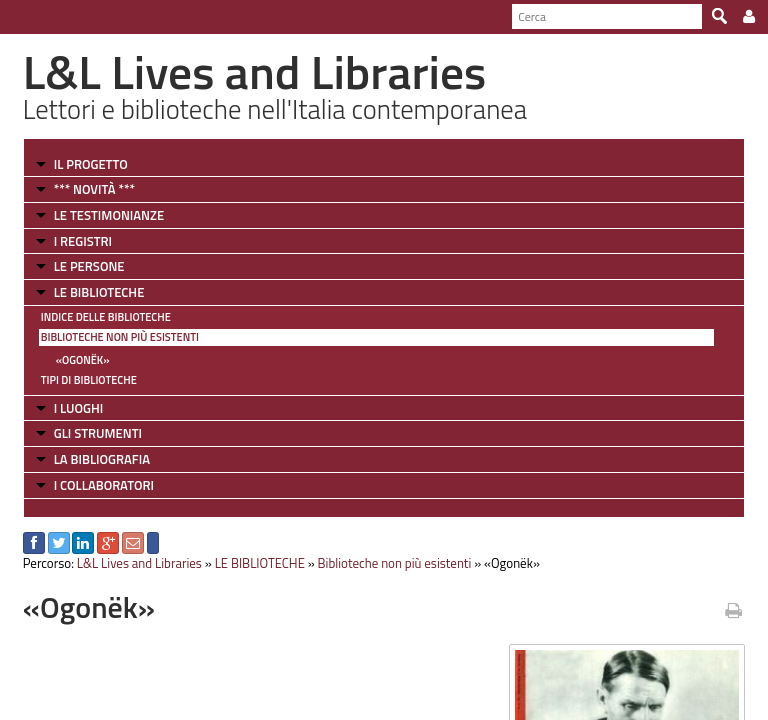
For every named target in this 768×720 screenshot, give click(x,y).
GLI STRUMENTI (98, 433)
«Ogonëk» (83, 360)
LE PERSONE (89, 266)
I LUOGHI (79, 408)
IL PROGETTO (91, 164)
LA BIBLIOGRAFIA (102, 459)
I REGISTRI (83, 241)
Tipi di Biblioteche (89, 380)
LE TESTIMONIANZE (109, 215)
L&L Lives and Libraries (139, 563)
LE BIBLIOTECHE (99, 292)
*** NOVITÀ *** (94, 189)
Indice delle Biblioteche (106, 317)
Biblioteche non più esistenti (120, 337)
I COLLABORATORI (104, 485)
